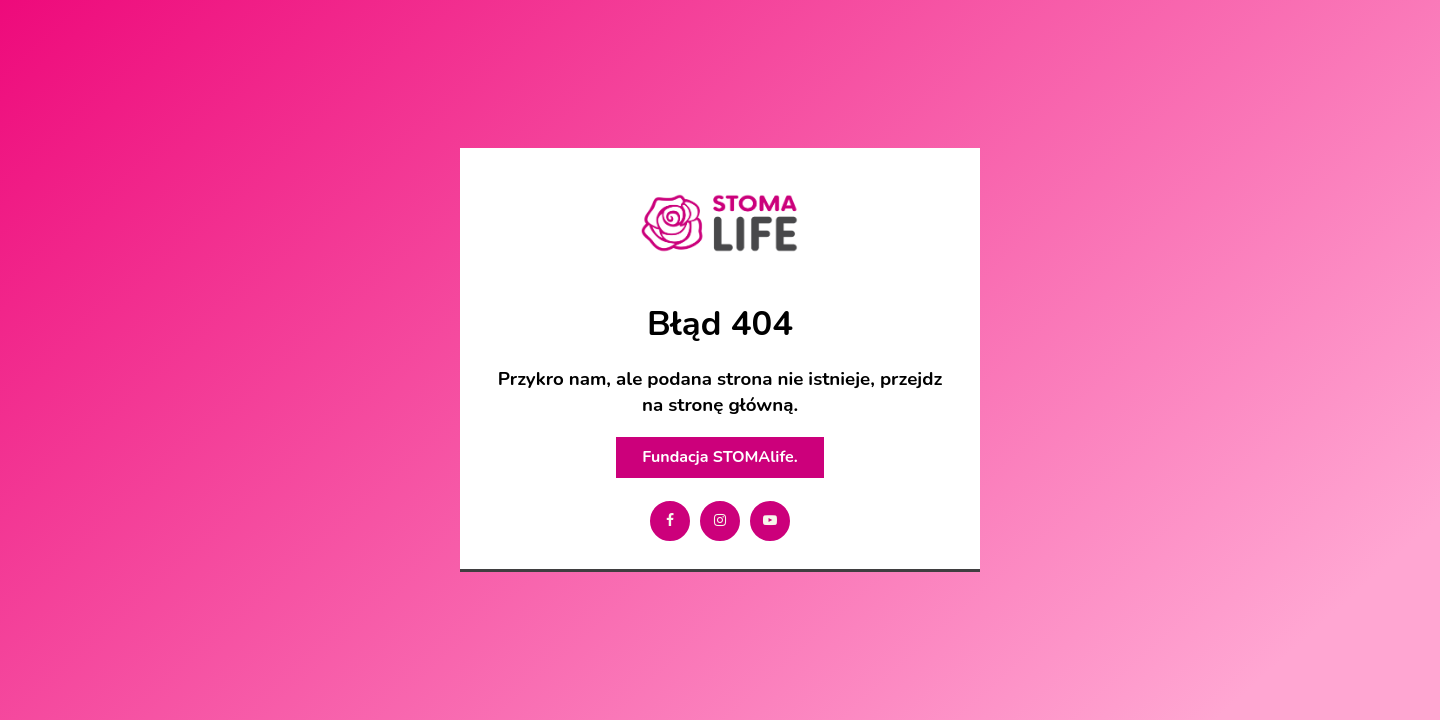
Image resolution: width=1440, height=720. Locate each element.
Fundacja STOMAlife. (719, 457)
